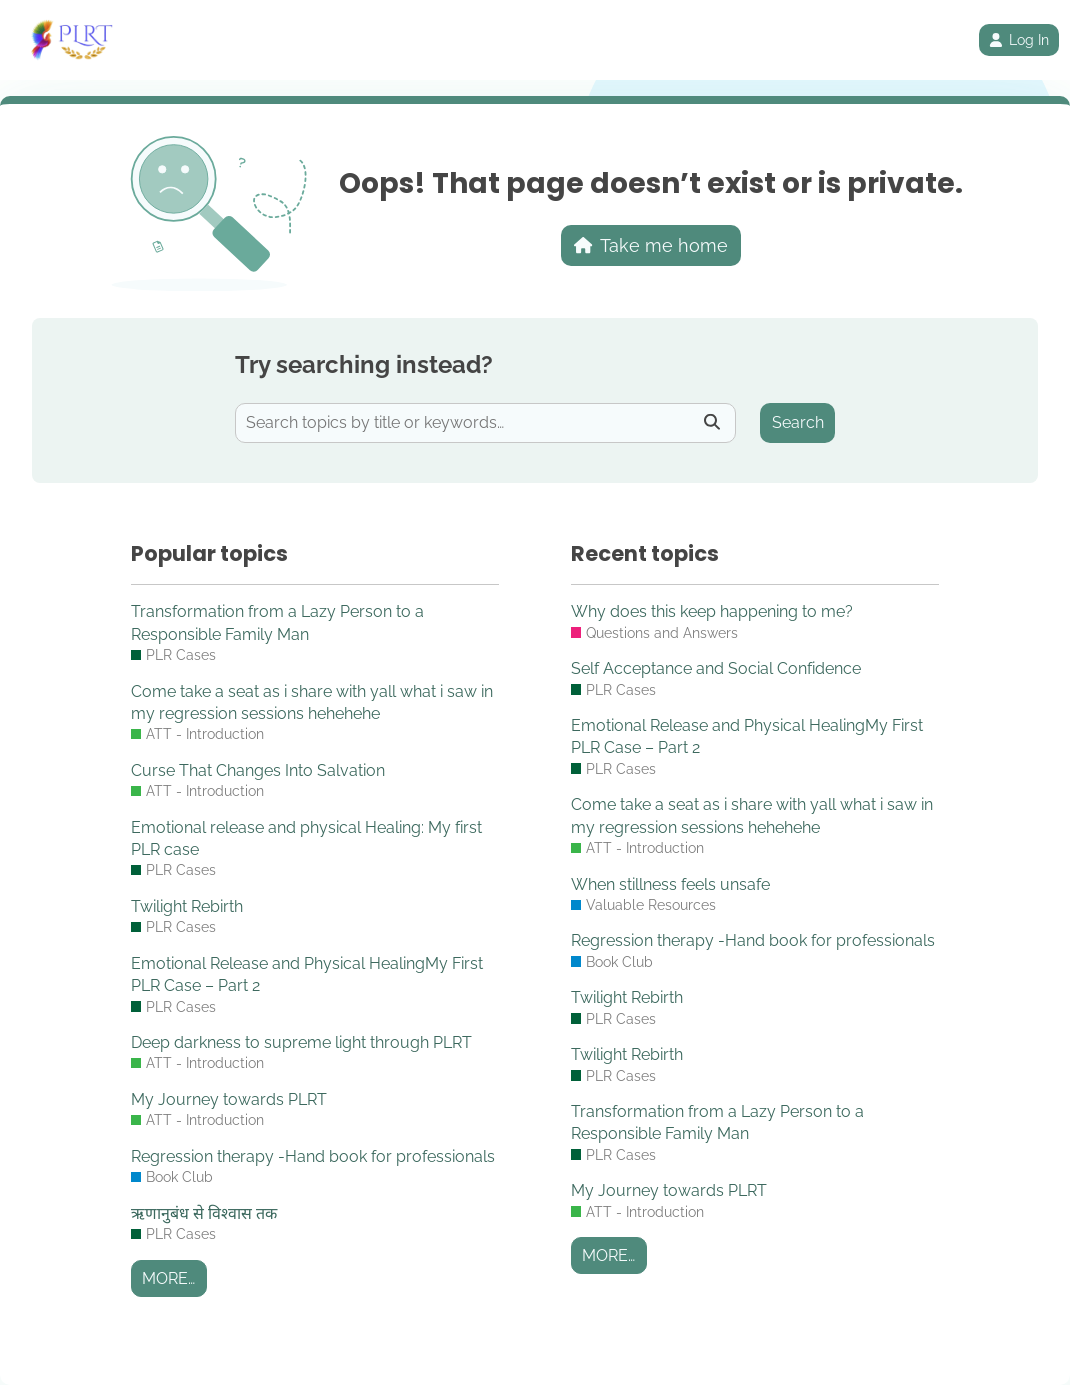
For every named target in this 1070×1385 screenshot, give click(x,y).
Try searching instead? (364, 364)
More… (168, 1278)
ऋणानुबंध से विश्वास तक (204, 1213)
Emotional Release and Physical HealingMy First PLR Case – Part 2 (307, 974)
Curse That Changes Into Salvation (258, 770)
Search (798, 422)
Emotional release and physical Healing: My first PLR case (306, 838)
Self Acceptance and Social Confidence (716, 668)
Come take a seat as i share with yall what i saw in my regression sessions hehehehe (312, 702)
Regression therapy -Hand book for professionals (313, 1156)
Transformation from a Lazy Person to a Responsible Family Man (277, 622)
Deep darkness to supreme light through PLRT (301, 1042)
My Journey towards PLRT (229, 1099)
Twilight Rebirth (187, 906)
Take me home (651, 245)
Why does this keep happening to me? (712, 611)
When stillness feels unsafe (670, 884)
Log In (1019, 40)
